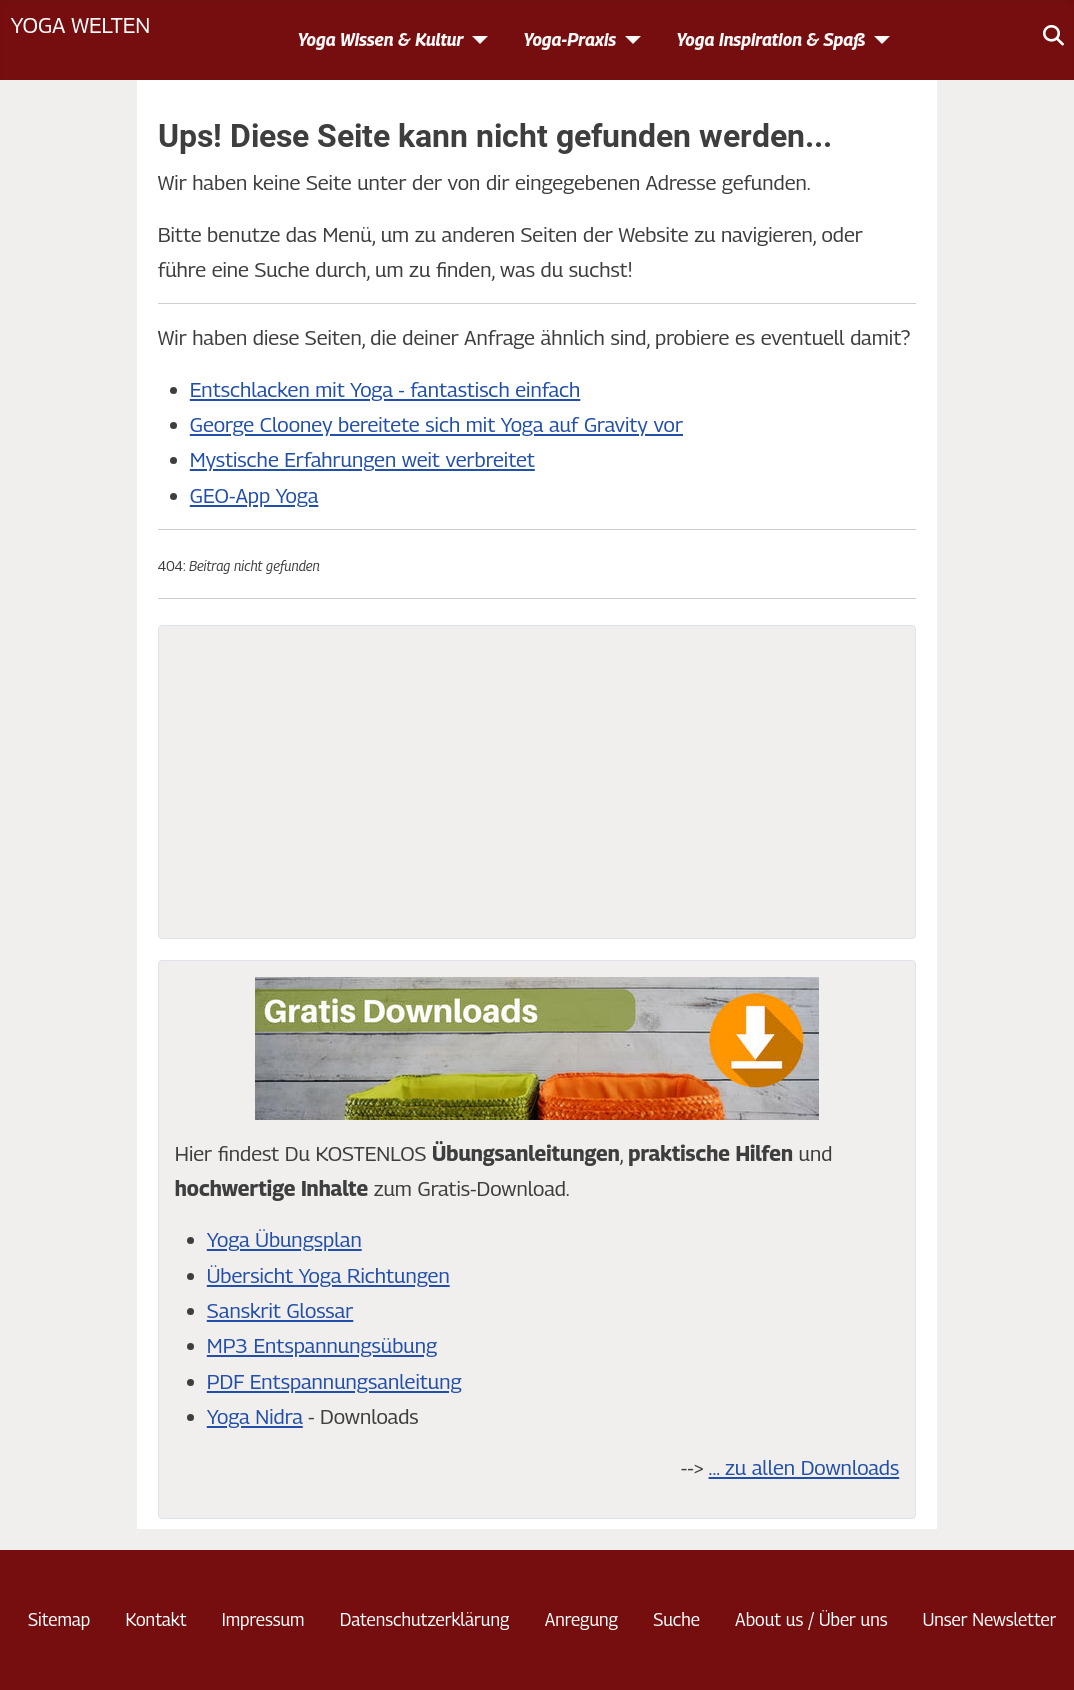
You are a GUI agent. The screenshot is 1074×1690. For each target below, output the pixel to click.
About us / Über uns (811, 1619)
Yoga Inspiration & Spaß (770, 40)
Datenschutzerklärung (425, 1619)
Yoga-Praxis (569, 40)
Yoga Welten (80, 24)
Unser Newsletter (990, 1619)
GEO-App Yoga (254, 495)
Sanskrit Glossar (280, 1310)
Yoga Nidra (255, 1416)
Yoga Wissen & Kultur (380, 40)
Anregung (581, 1619)
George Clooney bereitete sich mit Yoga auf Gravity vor (436, 424)
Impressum (263, 1619)
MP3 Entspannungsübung (322, 1345)
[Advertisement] (537, 782)
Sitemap (59, 1619)
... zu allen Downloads (804, 1467)
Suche (676, 1619)
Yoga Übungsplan (284, 1239)
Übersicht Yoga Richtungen (328, 1275)
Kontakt (155, 1619)
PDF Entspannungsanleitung (334, 1381)
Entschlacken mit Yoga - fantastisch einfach (385, 389)
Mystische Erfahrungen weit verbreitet (362, 459)
